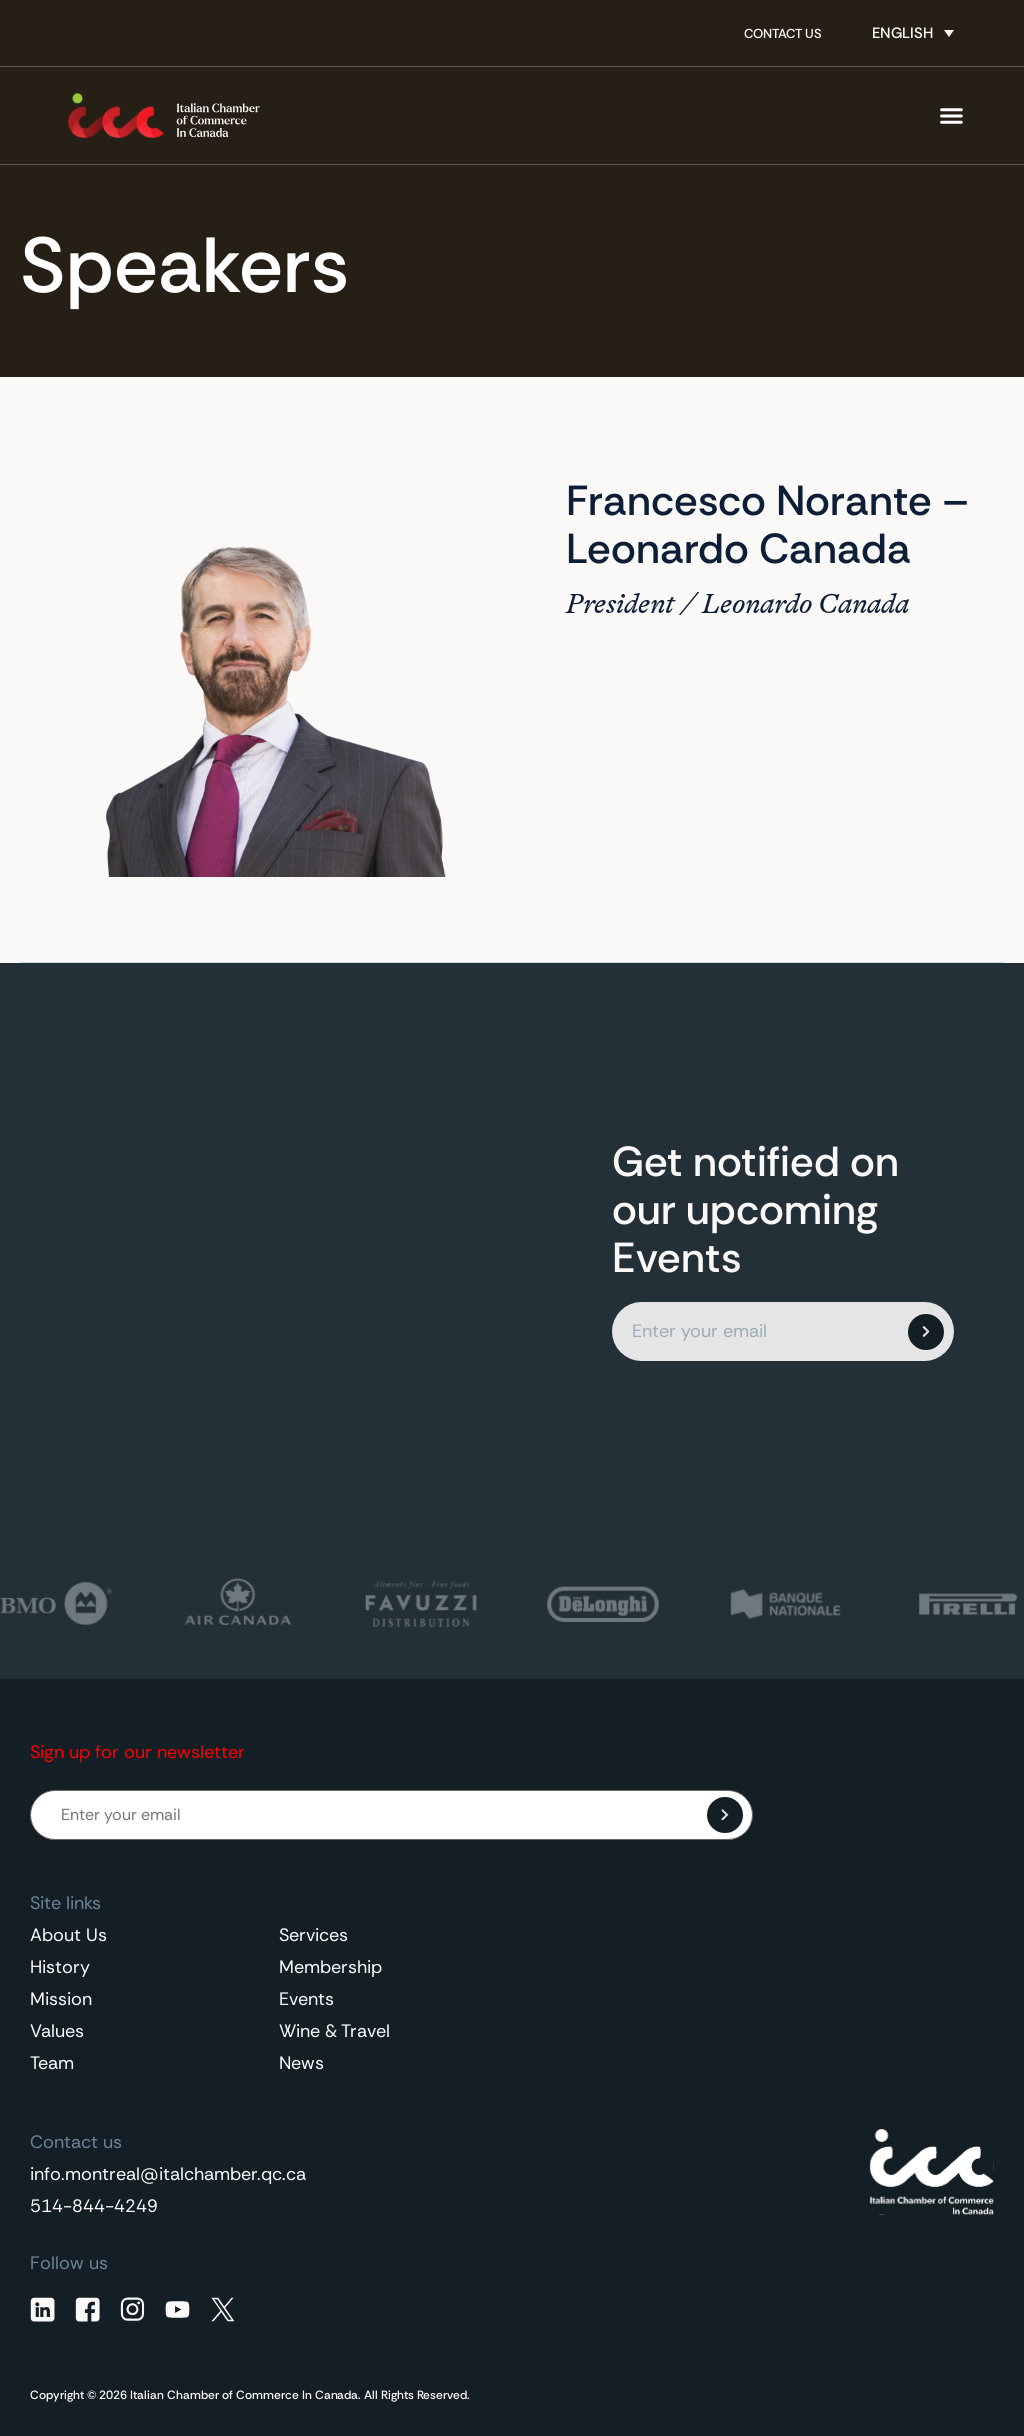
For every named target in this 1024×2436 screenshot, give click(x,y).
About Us (68, 1935)
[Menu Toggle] (951, 115)
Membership (330, 1967)
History (60, 1967)
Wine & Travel (334, 2031)
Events (306, 1999)
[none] (913, 33)
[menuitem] (913, 33)
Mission (61, 1999)
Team (52, 2063)
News (301, 2063)
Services (313, 1935)
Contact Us (783, 33)
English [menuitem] (902, 33)
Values (57, 2031)
